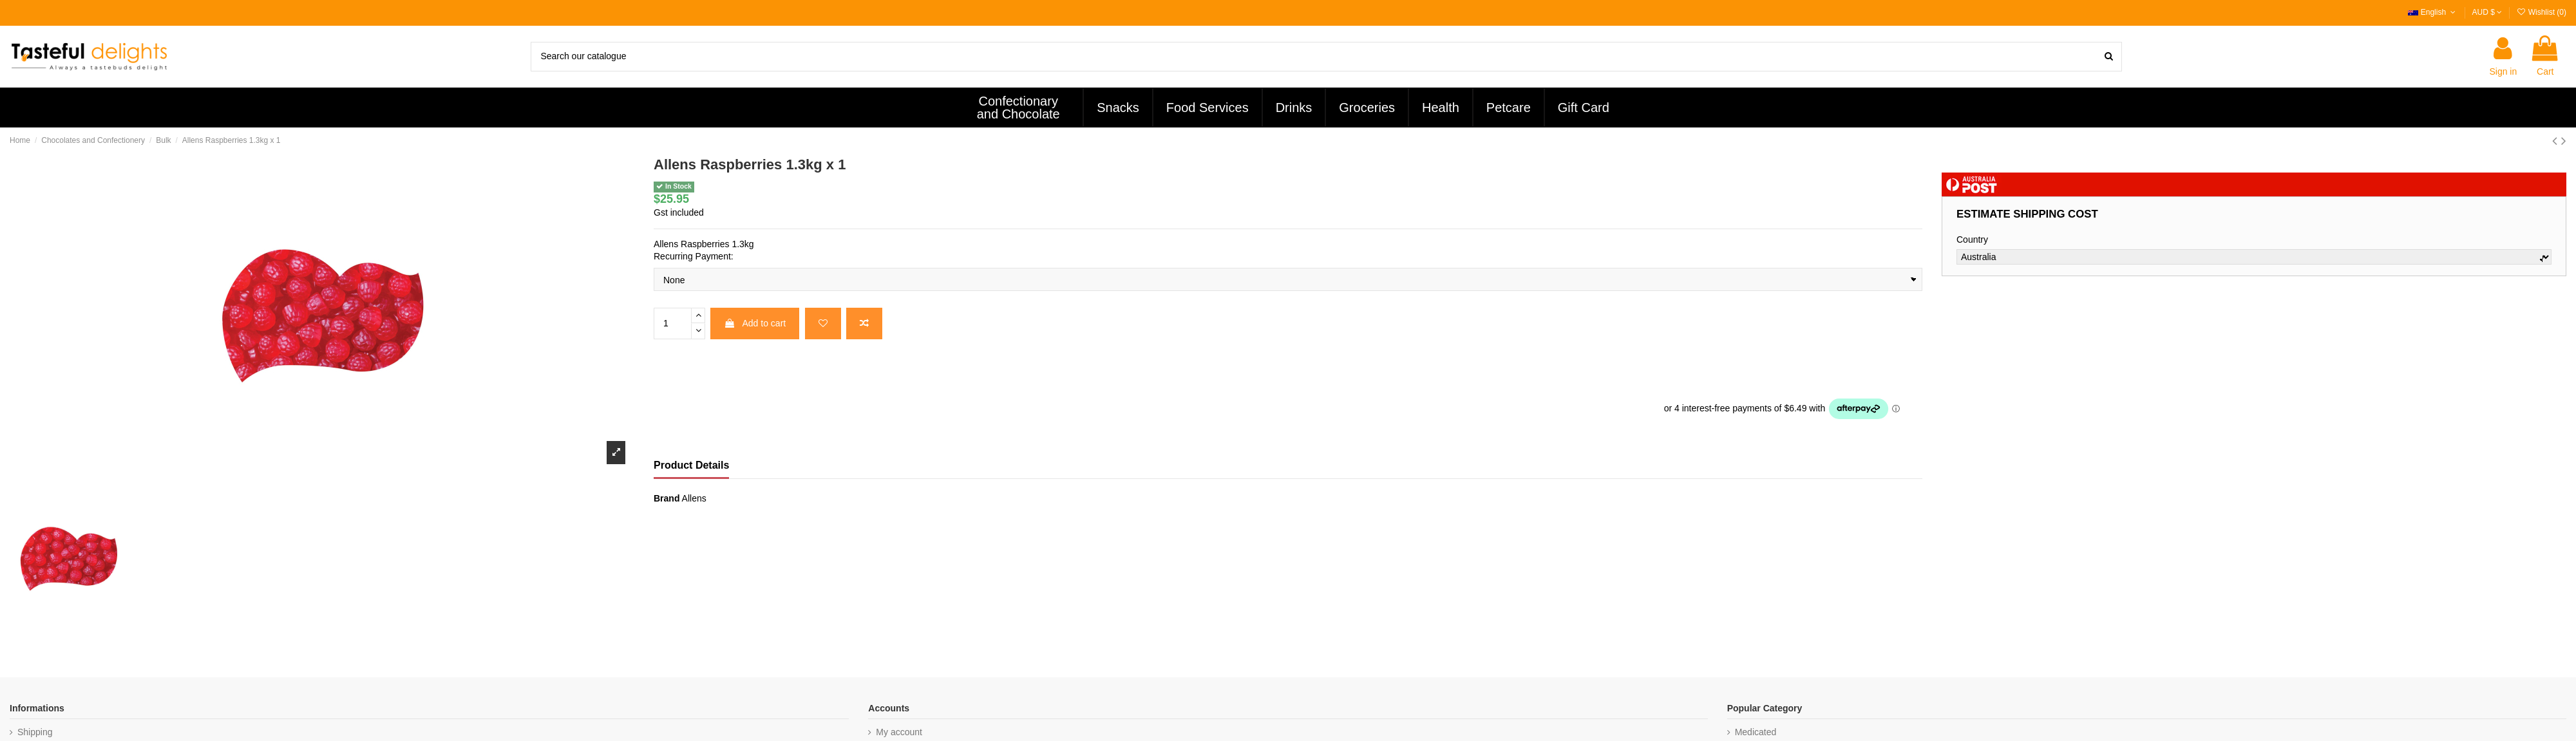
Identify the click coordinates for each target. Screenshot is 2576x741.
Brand (666, 498)
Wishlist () (2541, 12)
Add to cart (755, 323)
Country (1972, 239)
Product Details (691, 465)
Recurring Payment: (694, 256)
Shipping (35, 732)
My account (899, 732)
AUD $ (2487, 12)
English (2433, 12)
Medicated (1756, 732)
